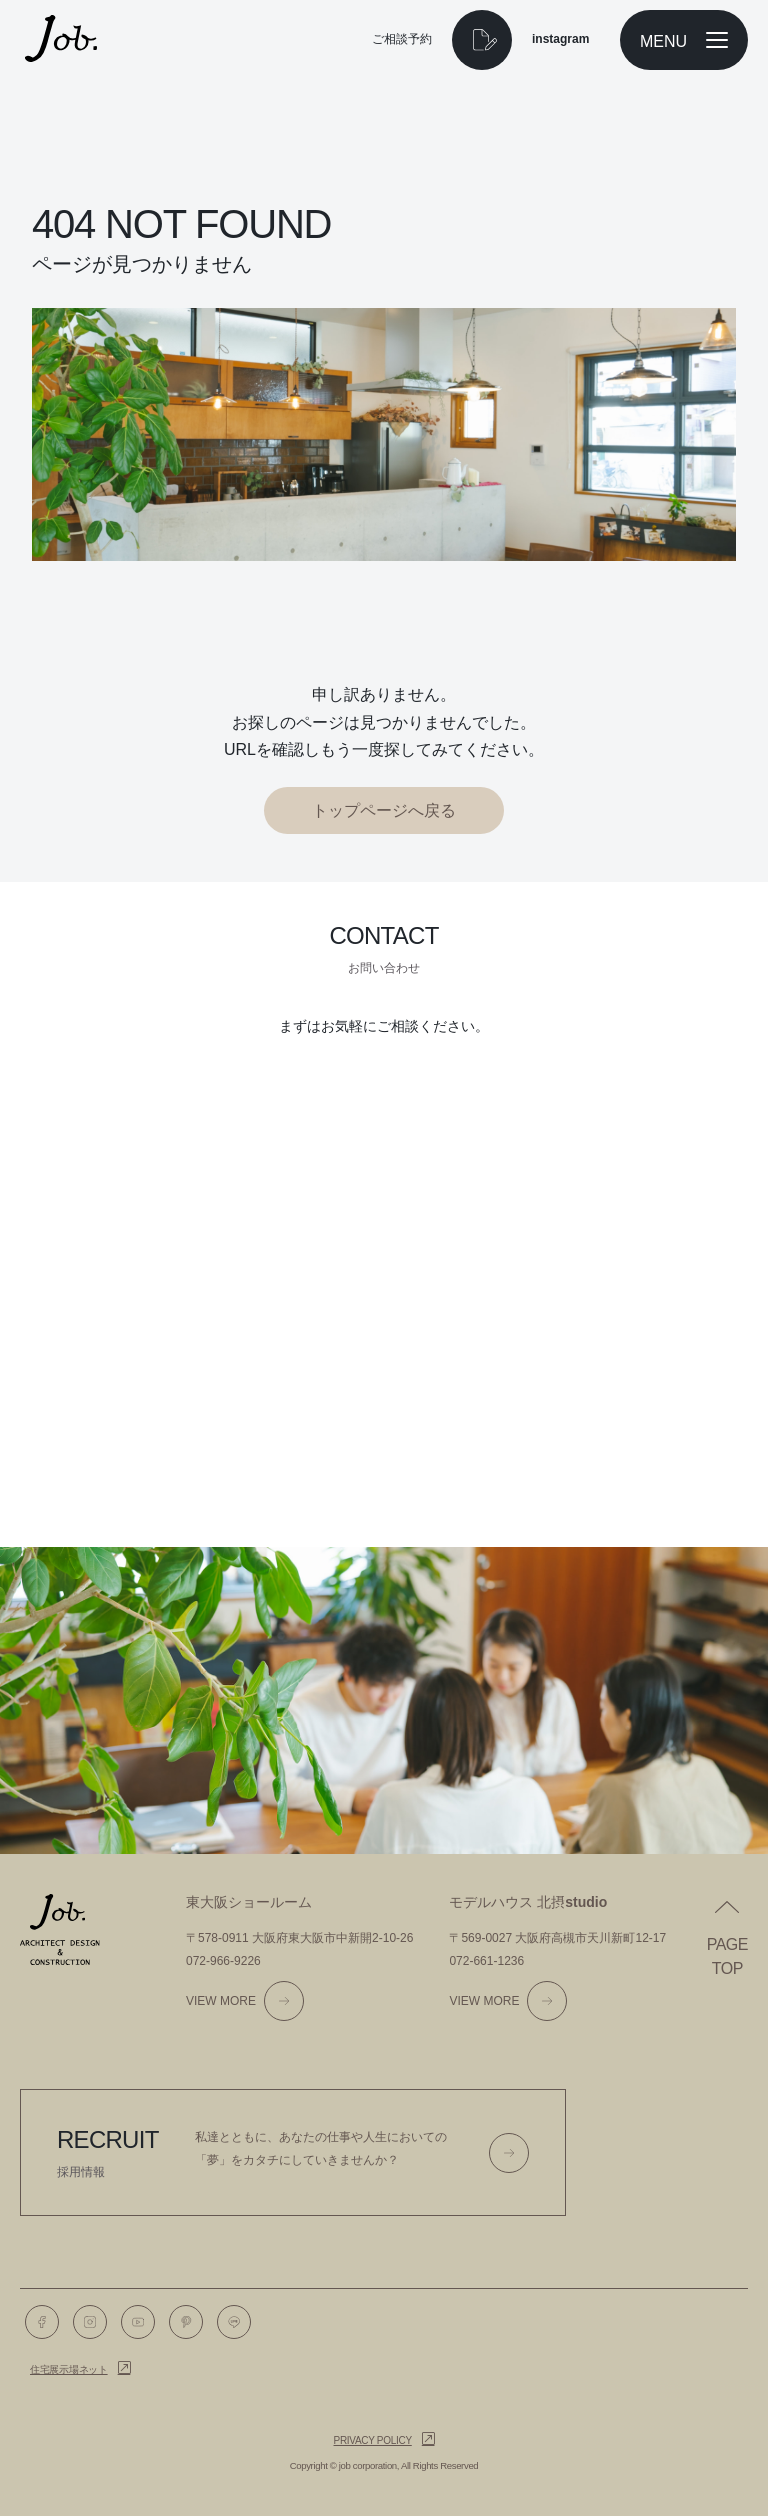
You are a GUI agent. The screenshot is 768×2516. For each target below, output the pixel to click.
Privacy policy (373, 2440)
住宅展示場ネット (69, 2369)
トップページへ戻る (384, 810)
